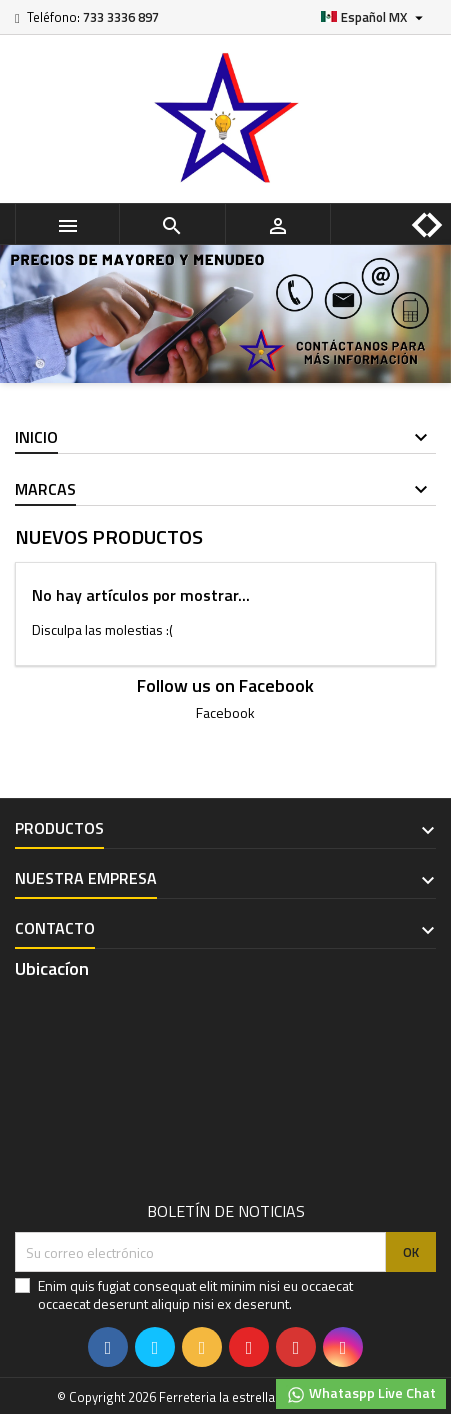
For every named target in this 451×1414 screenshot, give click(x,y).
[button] (404, 210)
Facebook (225, 712)
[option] (225, 314)
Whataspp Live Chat (361, 1393)
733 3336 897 (121, 17)
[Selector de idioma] (374, 17)
